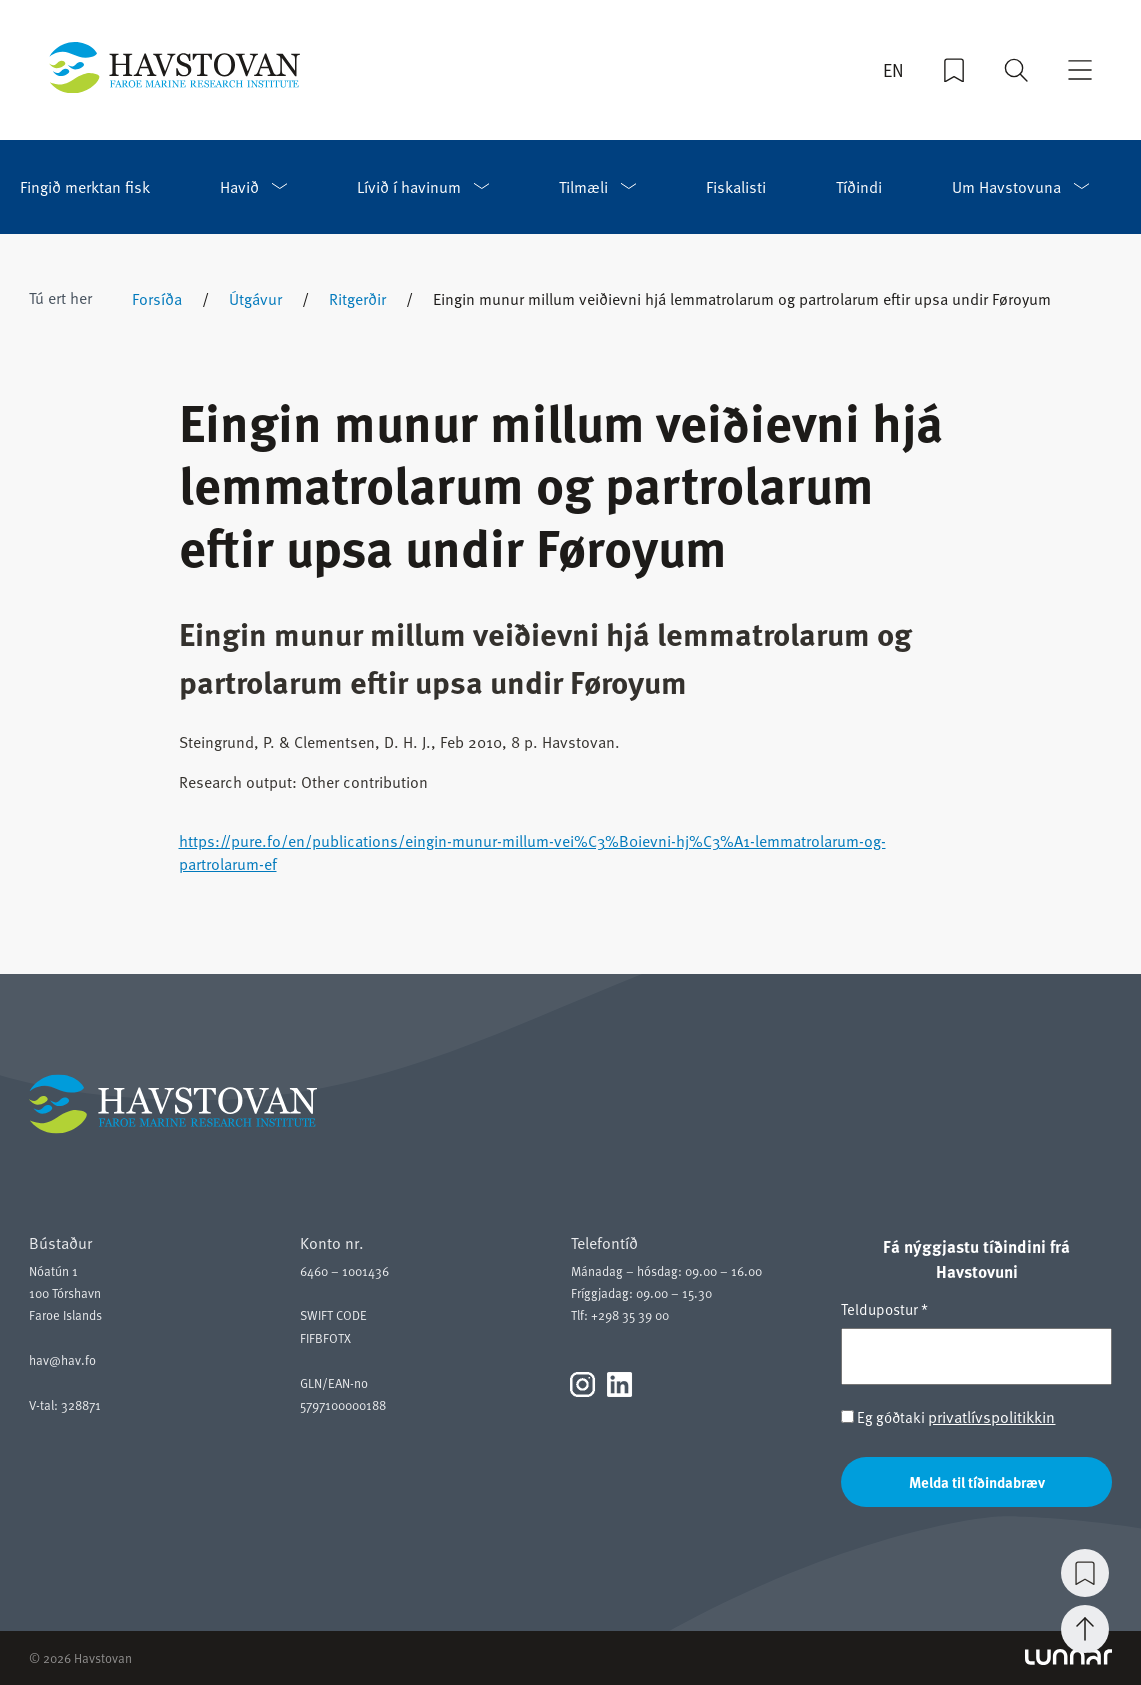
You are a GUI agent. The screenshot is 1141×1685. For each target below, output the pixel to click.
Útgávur (255, 298)
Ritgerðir (357, 298)
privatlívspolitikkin (991, 1416)
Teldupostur (884, 1309)
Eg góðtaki (948, 1416)
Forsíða (157, 298)
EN (893, 70)
